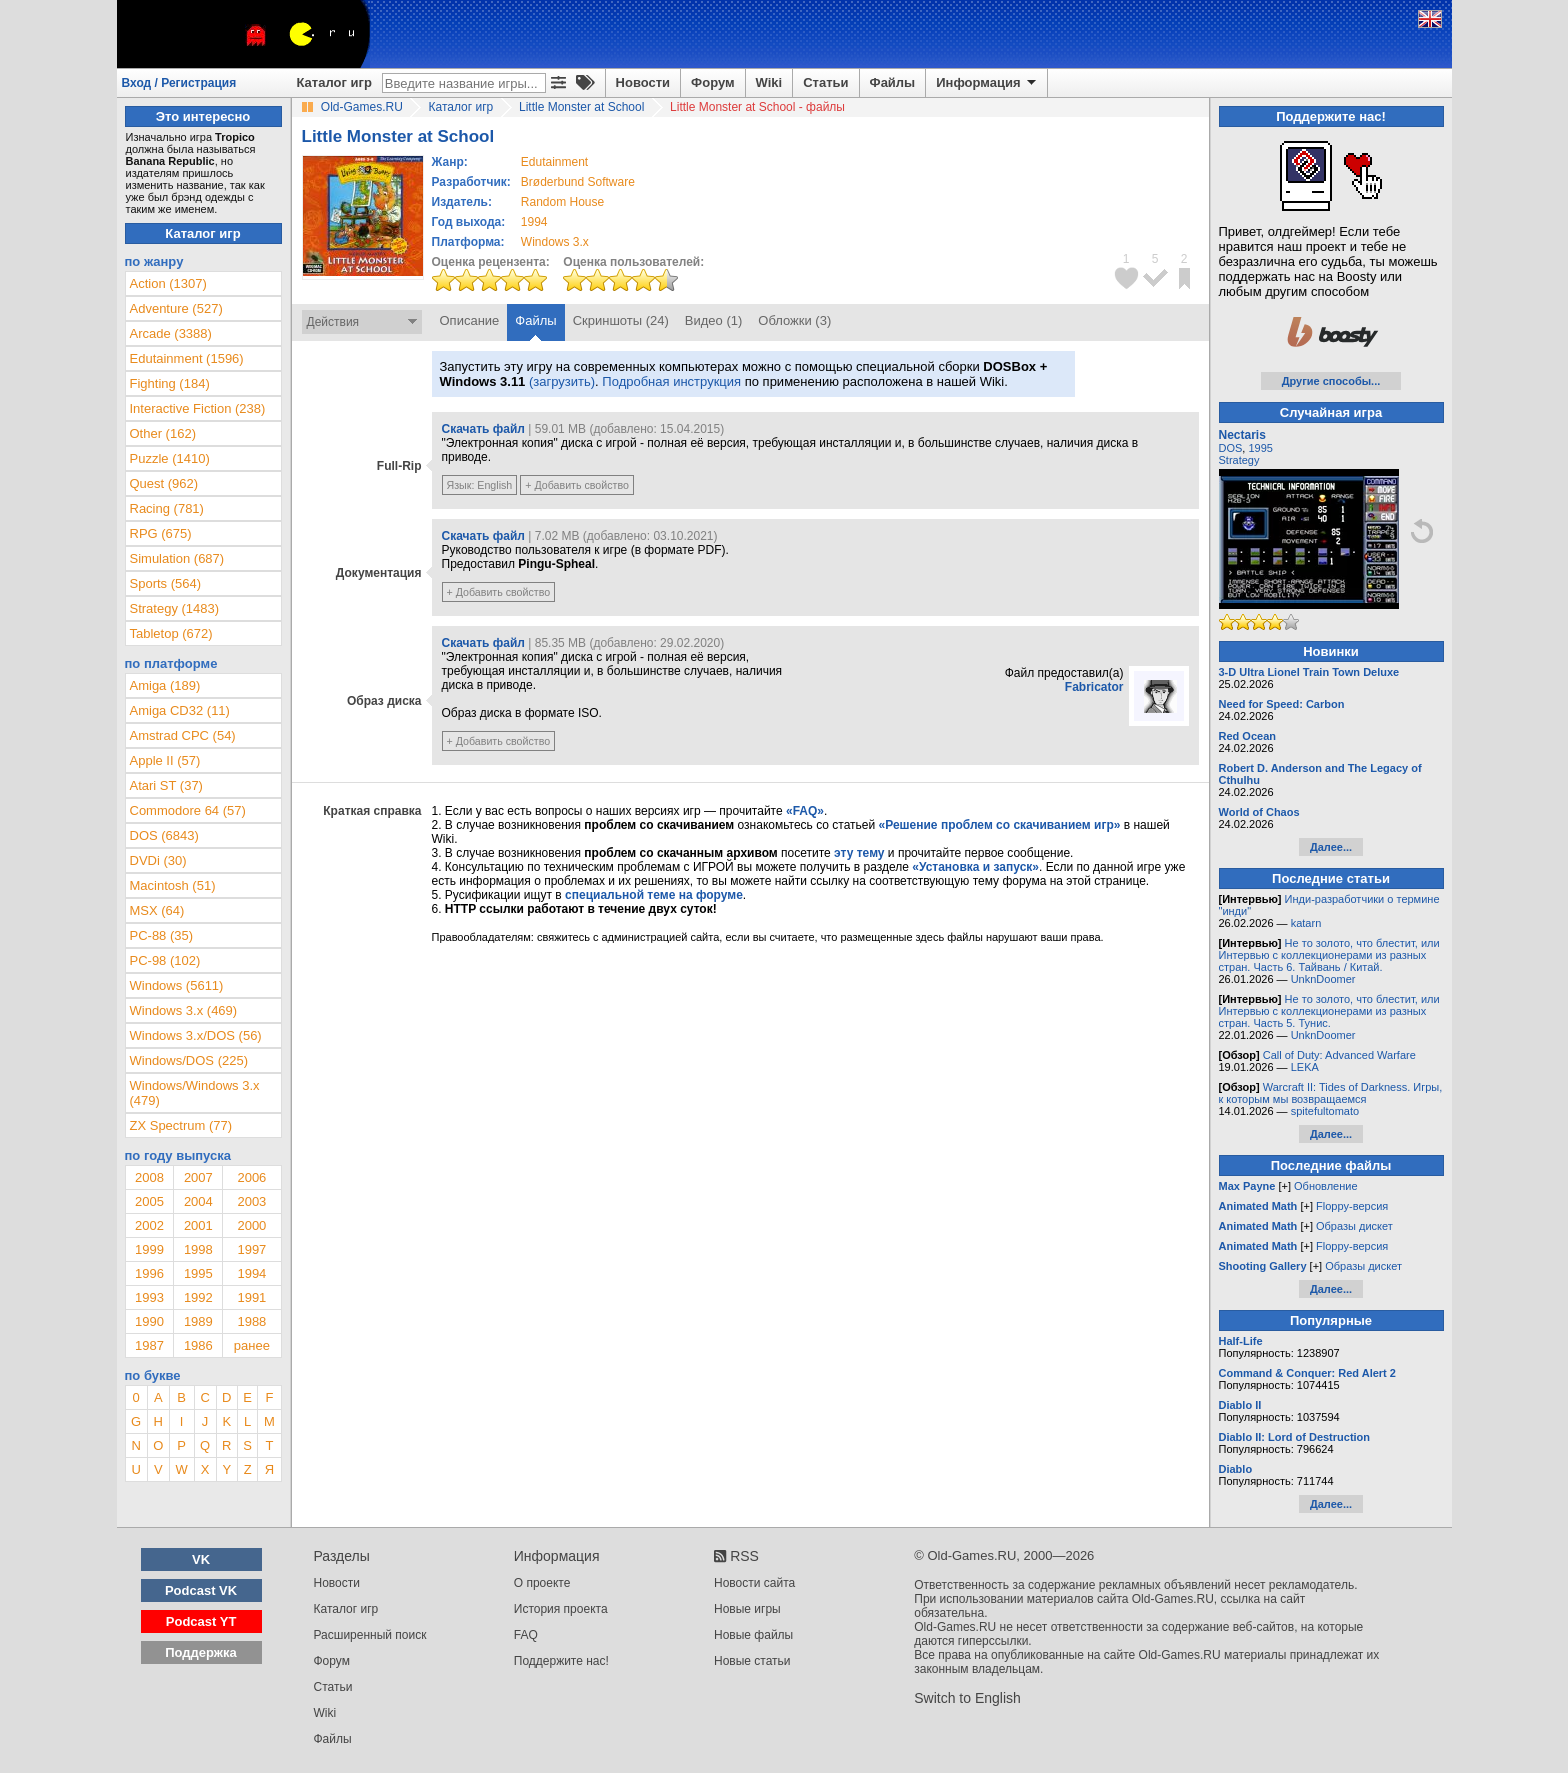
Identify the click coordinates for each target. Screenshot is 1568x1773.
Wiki (769, 82)
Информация (987, 83)
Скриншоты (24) (621, 320)
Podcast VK (201, 1590)
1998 (198, 1249)
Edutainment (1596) (187, 358)
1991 (251, 1297)
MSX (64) (157, 910)
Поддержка (201, 1652)
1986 (198, 1345)
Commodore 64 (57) (188, 810)
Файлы (893, 82)
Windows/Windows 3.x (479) (195, 1093)
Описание (470, 320)
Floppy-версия (1352, 1206)
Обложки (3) (794, 320)
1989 (198, 1321)
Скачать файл (483, 429)
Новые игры (747, 1609)
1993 (149, 1297)
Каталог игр (334, 82)
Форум (712, 82)
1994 (534, 222)
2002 (149, 1225)
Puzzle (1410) (170, 458)
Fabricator (1094, 687)
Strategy (1239, 460)
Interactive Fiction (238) (198, 408)
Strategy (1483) (175, 608)
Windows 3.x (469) (184, 1010)
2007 (198, 1177)
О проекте (542, 1583)
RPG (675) (161, 533)
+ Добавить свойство (577, 485)
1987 (149, 1345)
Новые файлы (753, 1635)
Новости (643, 82)
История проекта (561, 1609)
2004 (198, 1201)
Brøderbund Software (578, 182)
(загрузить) (562, 381)
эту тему (859, 853)
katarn (1306, 923)
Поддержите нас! (561, 1661)
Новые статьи (752, 1661)
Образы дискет (1354, 1226)
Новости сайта (754, 1583)
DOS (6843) (164, 835)
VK (201, 1559)
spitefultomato (1325, 1111)
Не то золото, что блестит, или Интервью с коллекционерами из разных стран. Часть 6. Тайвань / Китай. (1329, 955)
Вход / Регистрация (179, 83)
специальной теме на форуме (654, 895)
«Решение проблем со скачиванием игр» (1000, 825)
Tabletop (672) (171, 633)
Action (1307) (168, 283)
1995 (198, 1273)
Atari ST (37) (166, 785)
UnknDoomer (1323, 979)
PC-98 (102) (165, 960)
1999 (149, 1249)
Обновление (1326, 1186)
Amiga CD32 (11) (180, 710)
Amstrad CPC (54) (183, 735)
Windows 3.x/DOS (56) (196, 1035)
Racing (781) (167, 508)
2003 (251, 1201)
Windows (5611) (177, 985)
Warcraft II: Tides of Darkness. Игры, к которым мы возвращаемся (1331, 1093)
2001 (198, 1225)
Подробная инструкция (671, 381)
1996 (149, 1273)
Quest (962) (164, 483)
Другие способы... (1331, 381)
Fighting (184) (170, 383)
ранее (252, 1345)
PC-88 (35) (162, 935)
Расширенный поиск (370, 1635)
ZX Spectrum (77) (181, 1125)
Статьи (825, 82)
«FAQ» (805, 811)
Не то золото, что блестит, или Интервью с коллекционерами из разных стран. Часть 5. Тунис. (1329, 1011)
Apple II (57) (165, 760)
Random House (562, 202)
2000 (251, 1225)
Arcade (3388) (171, 333)
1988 (251, 1321)
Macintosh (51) (173, 885)
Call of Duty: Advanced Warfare (1339, 1055)
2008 (149, 1177)
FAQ (526, 1635)
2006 (251, 1177)
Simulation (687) (177, 558)
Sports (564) (166, 583)
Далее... (1331, 847)
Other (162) (163, 433)
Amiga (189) (165, 685)
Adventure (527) (176, 308)
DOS (1231, 448)
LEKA (1305, 1067)
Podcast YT (201, 1621)
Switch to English (967, 1698)
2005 (149, 1201)
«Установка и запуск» (975, 867)
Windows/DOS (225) (189, 1060)
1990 (149, 1321)
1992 (198, 1297)
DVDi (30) (158, 860)
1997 (251, 1249)
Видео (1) (713, 320)
